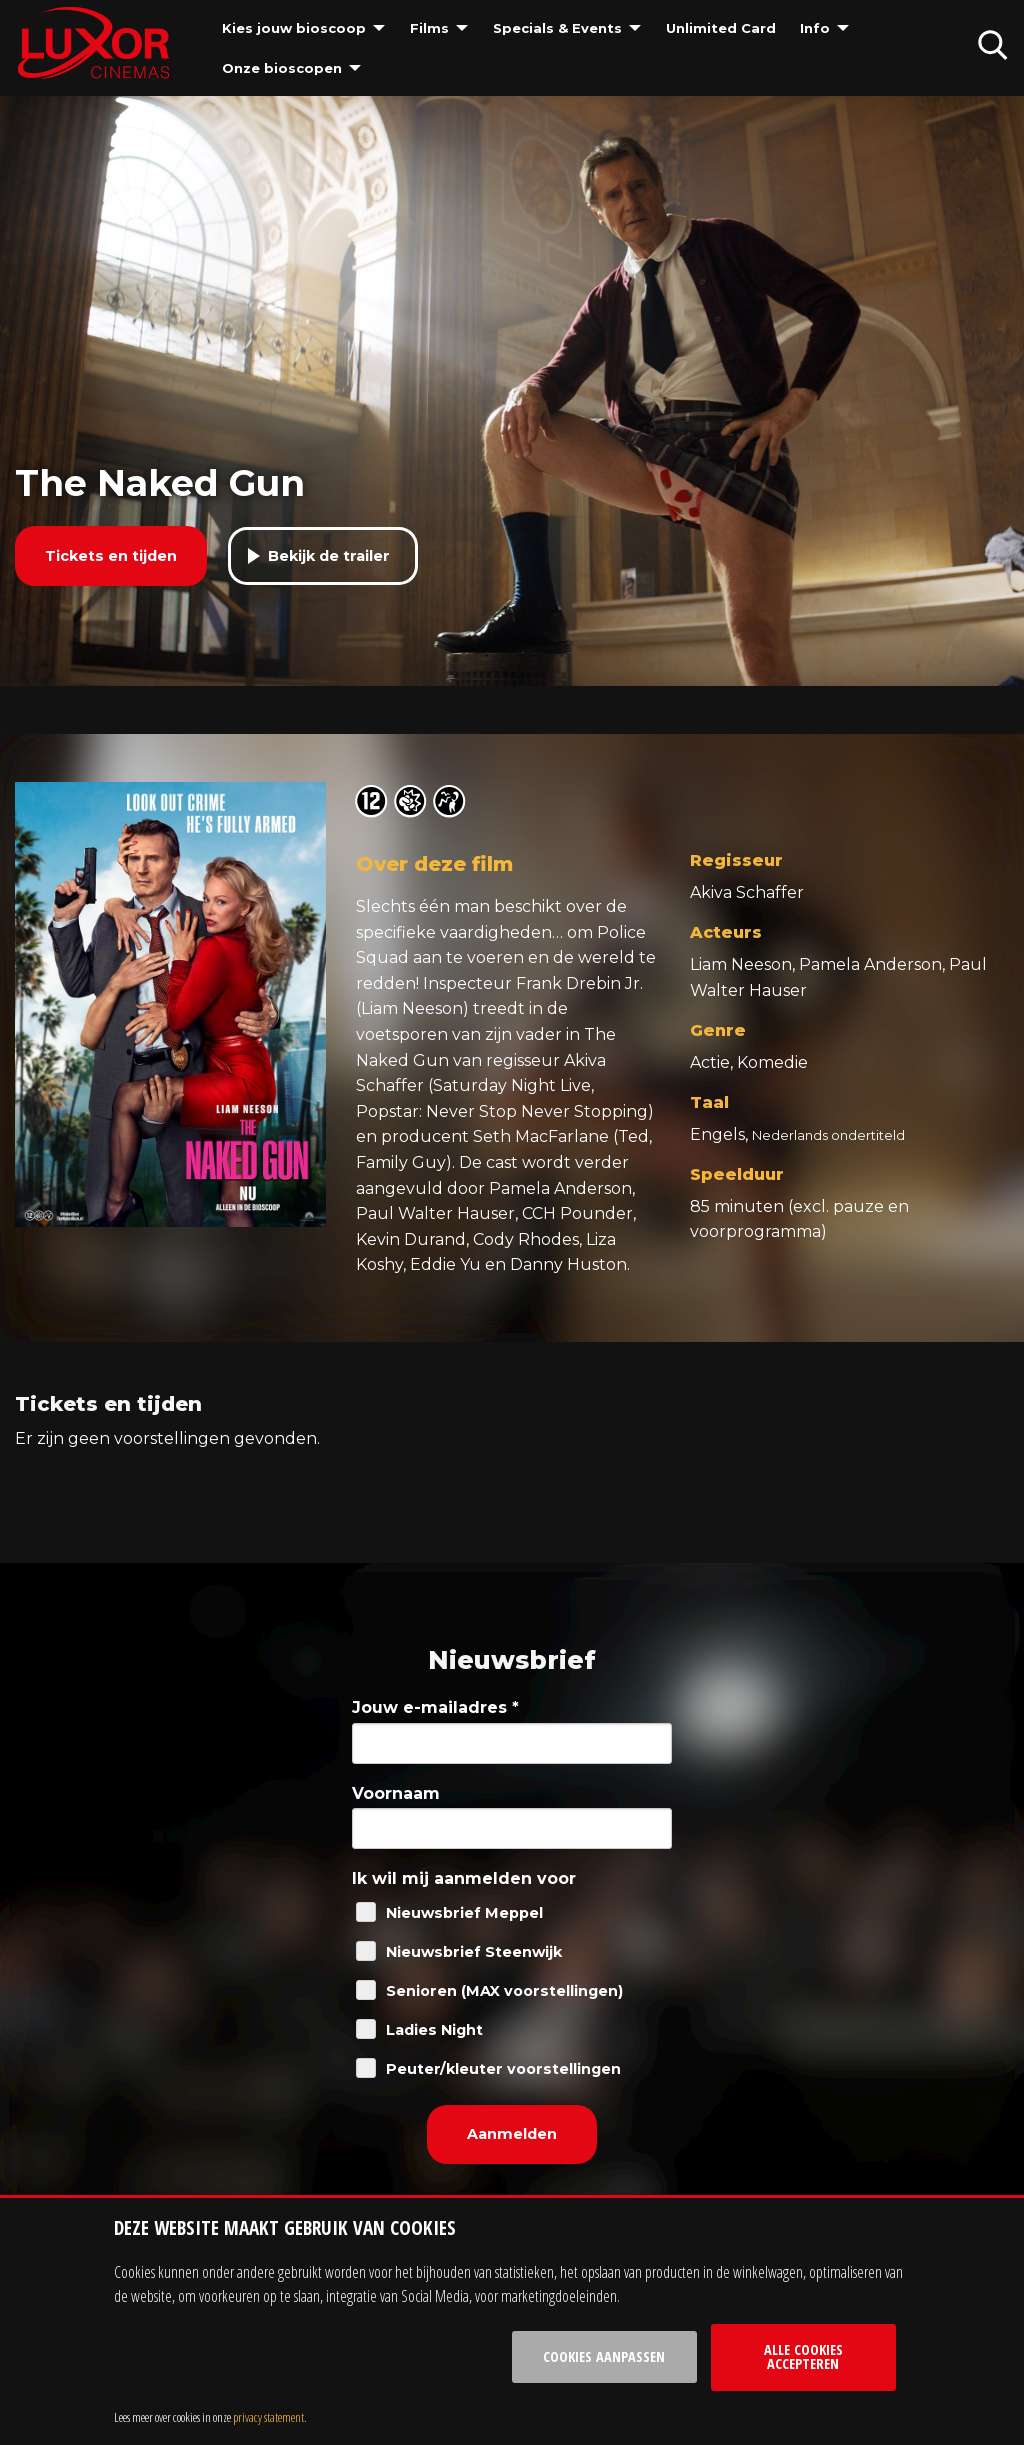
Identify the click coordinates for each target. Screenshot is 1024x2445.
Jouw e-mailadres (435, 1707)
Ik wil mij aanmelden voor (464, 1878)
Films (429, 28)
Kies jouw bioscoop (294, 28)
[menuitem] (304, 28)
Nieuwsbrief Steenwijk (474, 1952)
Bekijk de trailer (329, 556)
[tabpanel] (512, 391)
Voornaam (396, 1793)
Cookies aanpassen (604, 2356)
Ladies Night (434, 2030)
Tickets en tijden (111, 556)
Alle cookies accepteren (803, 2356)
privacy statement (268, 2417)
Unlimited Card (721, 28)
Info (815, 28)
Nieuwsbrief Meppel (464, 1913)
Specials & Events (557, 28)
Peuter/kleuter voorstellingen (503, 2069)
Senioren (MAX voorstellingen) (504, 1991)
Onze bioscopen (282, 68)
